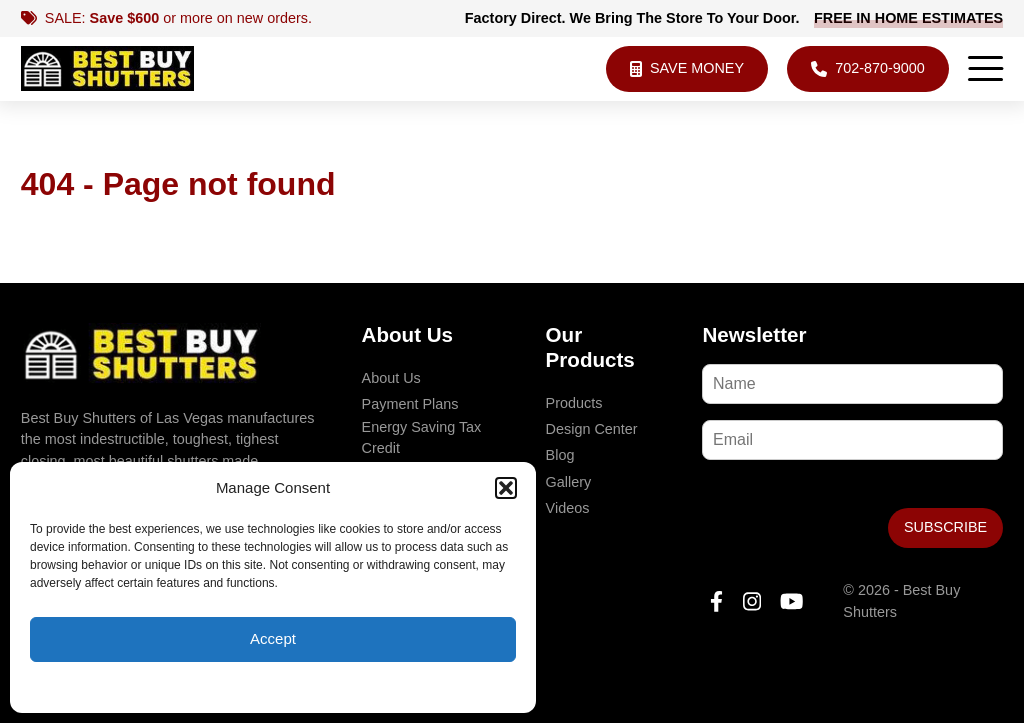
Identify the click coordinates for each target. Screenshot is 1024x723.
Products (574, 403)
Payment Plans (410, 404)
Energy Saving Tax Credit (422, 438)
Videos (568, 508)
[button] (506, 488)
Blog (560, 455)
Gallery (569, 482)
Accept (273, 638)
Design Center (592, 429)
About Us (391, 378)
